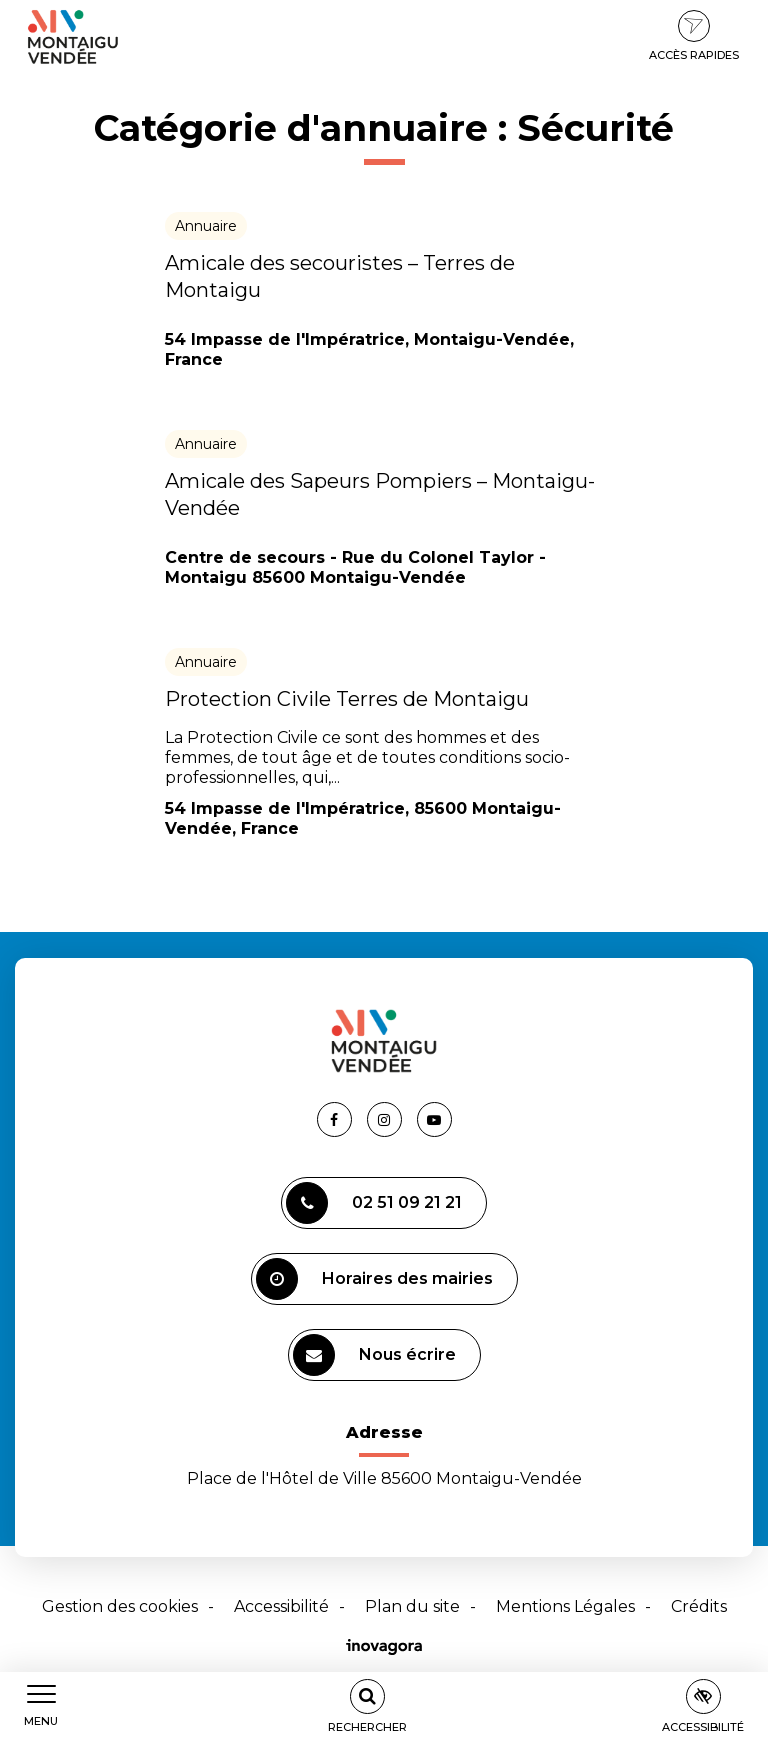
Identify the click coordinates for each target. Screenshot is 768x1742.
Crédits (699, 1606)
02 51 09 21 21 (374, 1203)
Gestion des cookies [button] (120, 1606)
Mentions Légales (565, 1606)
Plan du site (412, 1606)
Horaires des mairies (374, 1279)
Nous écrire (374, 1355)
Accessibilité (281, 1606)
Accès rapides (694, 36)
